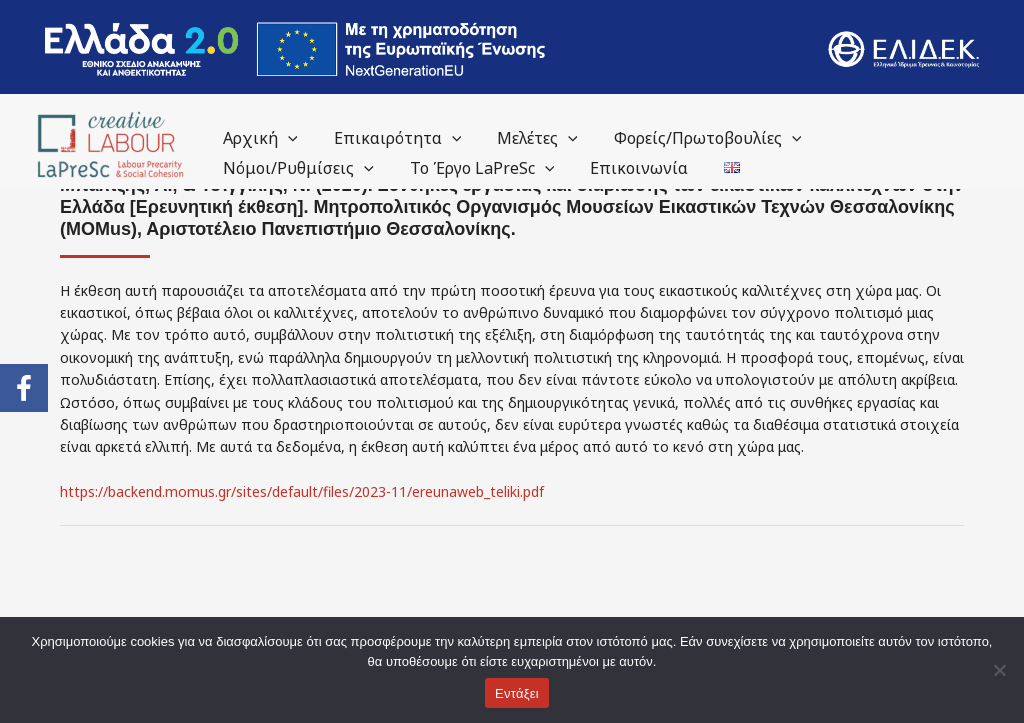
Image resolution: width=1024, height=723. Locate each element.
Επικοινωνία (629, 168)
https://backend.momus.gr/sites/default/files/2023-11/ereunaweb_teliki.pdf (302, 491)
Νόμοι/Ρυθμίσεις (296, 168)
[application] (286, 138)
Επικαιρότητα (392, 138)
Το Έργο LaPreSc (476, 168)
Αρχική (258, 138)
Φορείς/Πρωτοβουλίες (694, 138)
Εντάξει (517, 693)
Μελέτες (527, 138)
